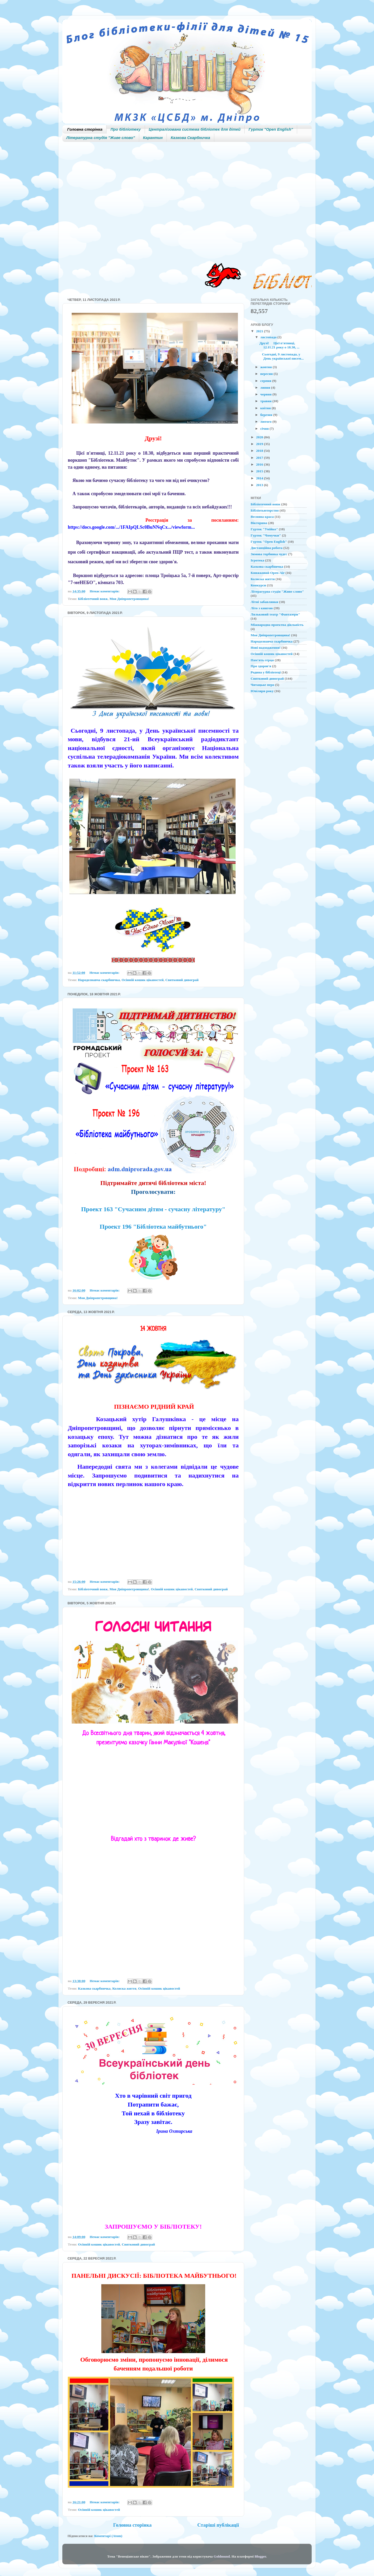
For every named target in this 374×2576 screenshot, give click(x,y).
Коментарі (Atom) (108, 2536)
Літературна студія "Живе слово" (100, 137)
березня (266, 415)
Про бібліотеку (125, 129)
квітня (266, 408)
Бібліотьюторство (265, 510)
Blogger (260, 2556)
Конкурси (258, 585)
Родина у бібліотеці (266, 672)
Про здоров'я (261, 666)
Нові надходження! (265, 648)
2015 (260, 471)
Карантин (153, 137)
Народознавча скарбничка (99, 980)
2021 (260, 331)
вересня (266, 374)
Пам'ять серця (262, 660)
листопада (268, 337)
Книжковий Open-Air (268, 573)
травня (266, 401)
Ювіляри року (262, 691)
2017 (260, 458)
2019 (260, 444)
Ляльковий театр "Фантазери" (275, 614)
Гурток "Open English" (271, 129)
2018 (260, 451)
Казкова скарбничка (94, 1988)
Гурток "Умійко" (264, 529)
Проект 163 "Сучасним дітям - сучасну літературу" (153, 1209)
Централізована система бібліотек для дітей (195, 129)
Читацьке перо (262, 685)
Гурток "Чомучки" (266, 535)
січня (265, 429)
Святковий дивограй (182, 980)
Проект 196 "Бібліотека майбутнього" (153, 1226)
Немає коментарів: (105, 591)
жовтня (266, 367)
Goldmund (221, 2556)
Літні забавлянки (264, 602)
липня (265, 387)
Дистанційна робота (267, 548)
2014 (260, 478)
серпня (266, 381)
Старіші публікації (218, 2525)
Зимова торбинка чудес (269, 554)
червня (266, 394)
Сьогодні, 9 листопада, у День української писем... (281, 356)
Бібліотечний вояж (93, 599)
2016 (260, 464)
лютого (266, 421)
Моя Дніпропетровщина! (129, 599)
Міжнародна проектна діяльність (277, 625)
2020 (260, 437)
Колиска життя (124, 1988)
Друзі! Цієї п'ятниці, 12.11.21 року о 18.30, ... (279, 345)
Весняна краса (262, 517)
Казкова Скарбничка (190, 137)
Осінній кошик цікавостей (143, 980)
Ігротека (257, 560)
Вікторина (259, 523)
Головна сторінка (85, 129)
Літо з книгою (262, 608)
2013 (260, 485)
